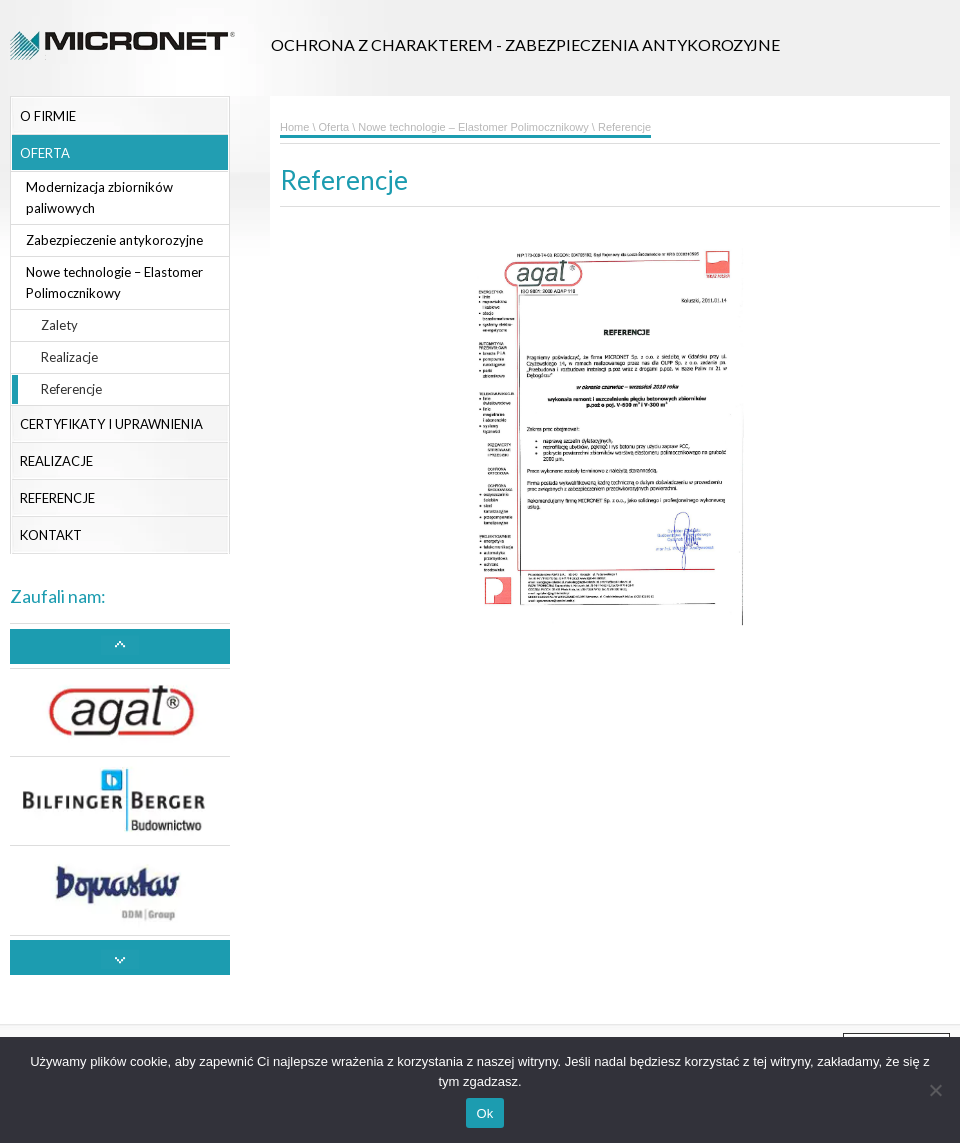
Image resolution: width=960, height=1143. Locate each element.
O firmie (48, 116)
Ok (484, 1113)
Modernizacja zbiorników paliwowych (99, 197)
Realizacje (69, 357)
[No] (935, 1090)
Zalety (59, 325)
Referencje (71, 389)
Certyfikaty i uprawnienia (111, 424)
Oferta (45, 153)
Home (294, 127)
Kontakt (51, 535)
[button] (120, 646)
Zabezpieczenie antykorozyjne (114, 240)
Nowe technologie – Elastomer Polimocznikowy (114, 282)
